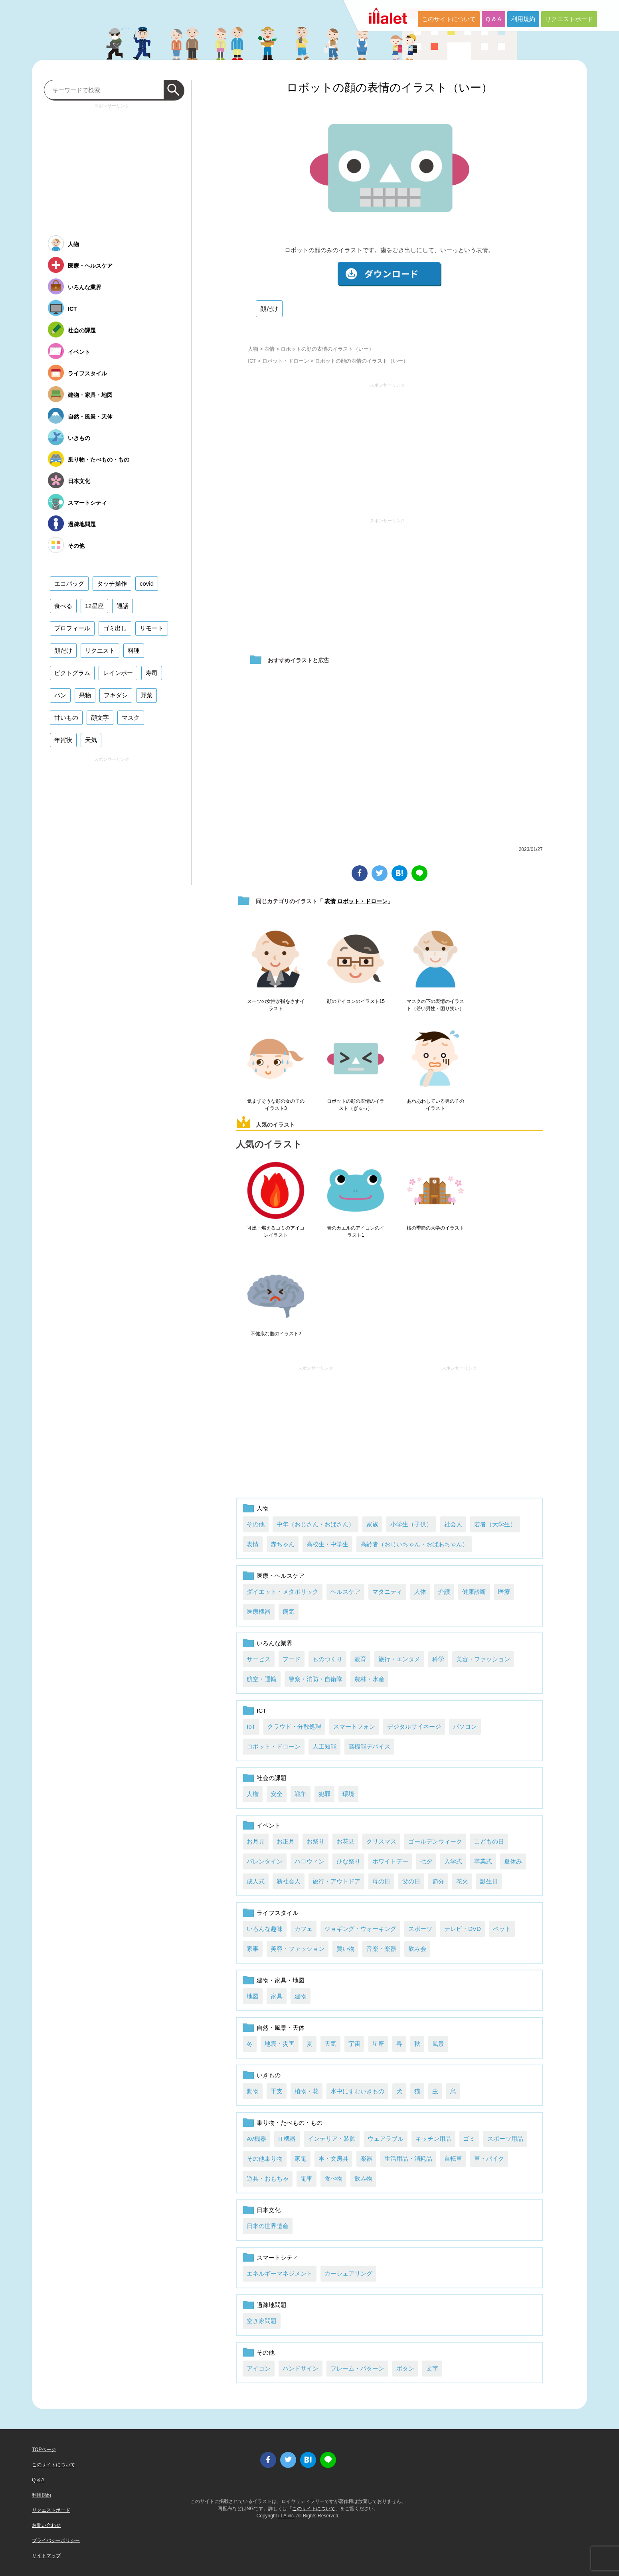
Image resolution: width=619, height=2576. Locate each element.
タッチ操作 (112, 583)
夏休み (513, 1861)
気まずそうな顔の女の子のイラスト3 (276, 1104)
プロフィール (72, 628)
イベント (269, 1825)
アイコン (259, 2368)
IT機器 (286, 2138)
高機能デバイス (369, 1746)
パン (60, 695)
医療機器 (259, 1611)
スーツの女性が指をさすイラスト (276, 1005)
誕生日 (489, 1881)
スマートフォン (354, 1726)
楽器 (366, 2158)
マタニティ (387, 1591)
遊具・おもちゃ (268, 2178)
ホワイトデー (390, 1861)
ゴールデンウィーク (435, 1841)
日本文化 (269, 2210)
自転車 (453, 2158)
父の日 (411, 1881)
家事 (253, 1948)
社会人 (453, 1524)
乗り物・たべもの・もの (289, 2122)
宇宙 (354, 2043)
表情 (269, 349)
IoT (251, 1726)
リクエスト (100, 650)
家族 (372, 1524)
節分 (438, 1881)
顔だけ (269, 308)
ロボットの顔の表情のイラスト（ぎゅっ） (355, 1104)
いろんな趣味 (265, 1928)
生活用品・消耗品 (408, 2158)
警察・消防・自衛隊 (315, 1679)
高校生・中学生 (327, 1544)
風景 (438, 2043)
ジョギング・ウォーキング (360, 1928)
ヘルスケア (345, 1591)
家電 (301, 2158)
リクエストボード (569, 19)
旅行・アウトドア (336, 1881)
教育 (360, 1659)
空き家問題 (262, 2320)
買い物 (345, 1948)
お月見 (256, 1841)
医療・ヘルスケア (281, 1575)
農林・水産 (369, 1679)
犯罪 (324, 1793)
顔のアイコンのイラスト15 (356, 1001)
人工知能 (324, 1746)
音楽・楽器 (381, 1948)
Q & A (493, 19)
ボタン (405, 2368)
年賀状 (63, 739)
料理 (134, 650)
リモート (152, 628)
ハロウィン (309, 1861)
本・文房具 (333, 2158)
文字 (432, 2368)
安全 (277, 1793)
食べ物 (333, 2178)
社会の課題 (272, 1778)
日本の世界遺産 (268, 2226)
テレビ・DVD (462, 1928)
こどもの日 (489, 1841)
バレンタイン (265, 1861)
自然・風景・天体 (281, 2027)
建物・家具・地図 (281, 1980)
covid (147, 583)
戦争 (301, 1793)
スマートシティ (278, 2257)
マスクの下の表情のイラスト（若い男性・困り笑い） (435, 1005)
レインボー (118, 672)
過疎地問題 (272, 2305)
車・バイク (489, 2158)
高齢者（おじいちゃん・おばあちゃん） (414, 1544)
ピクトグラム (72, 672)
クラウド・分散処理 (294, 1726)
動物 (253, 2091)
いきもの (269, 2075)
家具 (277, 1996)
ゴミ (469, 2138)
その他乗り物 (265, 2158)
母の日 (381, 1881)
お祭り (315, 1841)
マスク (131, 717)
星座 (378, 2043)
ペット (502, 1928)
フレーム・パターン (357, 2368)
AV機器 (256, 2138)
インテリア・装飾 (332, 2138)
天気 (330, 2043)
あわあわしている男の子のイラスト (435, 1104)
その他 (256, 1524)
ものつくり (327, 1659)
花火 (462, 1881)
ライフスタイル (278, 1912)
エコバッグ (69, 583)
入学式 (453, 1861)
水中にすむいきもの (357, 2091)
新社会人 (289, 1881)
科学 (438, 1659)
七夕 (426, 1861)
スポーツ (420, 1928)
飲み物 (363, 2178)
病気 (289, 1611)
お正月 (286, 1841)
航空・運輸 (262, 1679)
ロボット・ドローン (285, 361)
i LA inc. (286, 2516)
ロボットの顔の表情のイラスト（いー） (389, 87)
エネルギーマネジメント (279, 2273)
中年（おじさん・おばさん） (315, 1524)
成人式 (256, 1881)
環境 (348, 1793)
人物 (253, 349)
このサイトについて (449, 19)
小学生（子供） (411, 1524)
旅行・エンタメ (399, 1659)
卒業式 (483, 1861)
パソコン (465, 1726)
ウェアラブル (385, 2138)
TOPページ (44, 2449)
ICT (252, 361)
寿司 (152, 672)
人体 (420, 1591)
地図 (253, 1996)
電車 (306, 2178)
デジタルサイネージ (414, 1726)
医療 (504, 1591)
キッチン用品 (433, 2138)
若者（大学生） (495, 1524)
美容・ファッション (483, 1659)
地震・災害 (280, 2043)
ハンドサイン (300, 2368)
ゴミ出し (115, 628)
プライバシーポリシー (56, 2540)
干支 (277, 2091)
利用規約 (523, 19)
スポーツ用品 (505, 2138)
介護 (444, 1591)
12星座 (94, 605)
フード (292, 1659)
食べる (63, 605)
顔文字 (100, 717)
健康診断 (474, 1591)
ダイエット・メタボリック (282, 1591)
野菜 (146, 695)
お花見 (345, 1841)
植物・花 (306, 2091)
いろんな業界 (275, 1643)
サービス (259, 1659)
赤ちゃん (283, 1544)
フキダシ (116, 695)
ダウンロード (389, 274)
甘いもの (66, 717)
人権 (253, 1793)
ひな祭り (348, 1861)
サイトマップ (46, 2555)
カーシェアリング (348, 2273)
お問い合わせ (46, 2525)
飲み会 (417, 1948)
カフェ (303, 1928)
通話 (123, 605)
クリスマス (381, 1841)
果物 (85, 695)
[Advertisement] (387, 447)
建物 (301, 1996)
